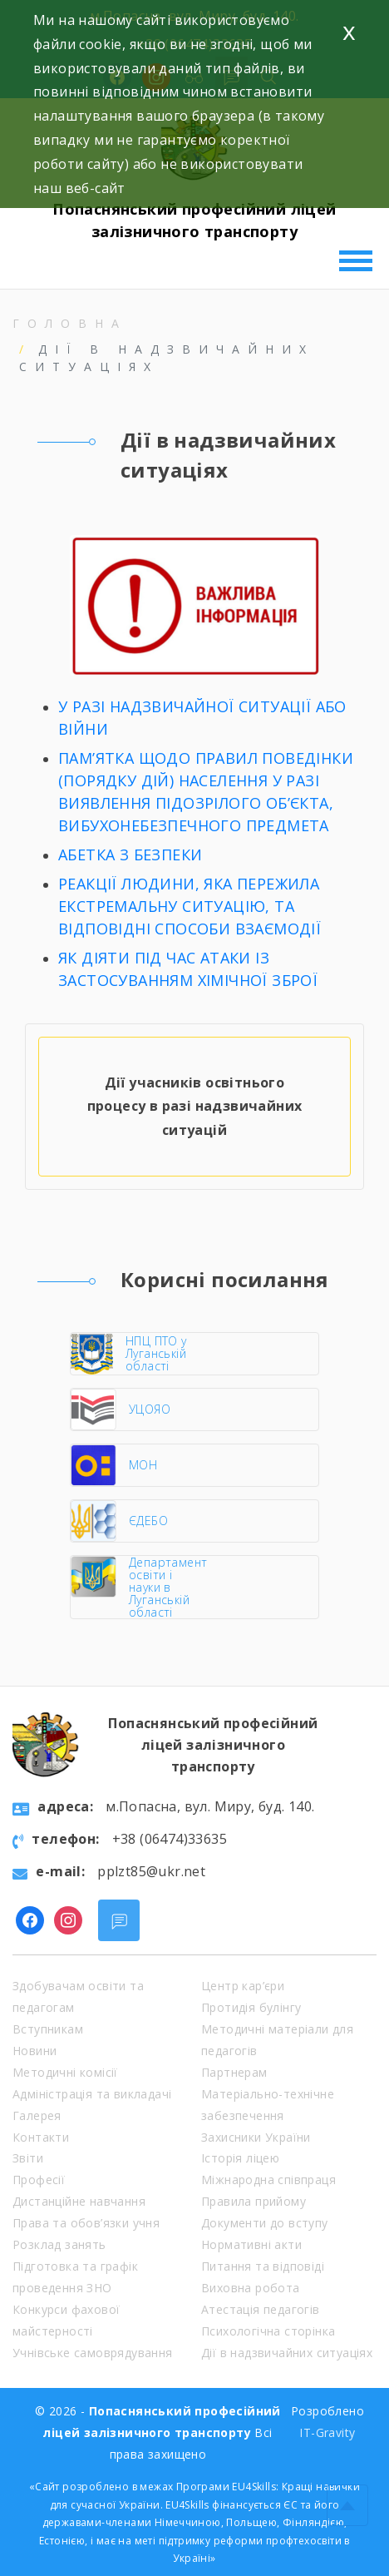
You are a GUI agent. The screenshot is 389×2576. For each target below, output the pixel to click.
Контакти (40, 2137)
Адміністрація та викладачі (91, 2094)
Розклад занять (59, 2244)
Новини (34, 2050)
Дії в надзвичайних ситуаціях (286, 2353)
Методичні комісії (65, 2072)
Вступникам (47, 2029)
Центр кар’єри (242, 1986)
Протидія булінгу (251, 2007)
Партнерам (234, 2072)
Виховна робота (250, 2288)
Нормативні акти (251, 2244)
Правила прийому (253, 2201)
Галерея (37, 2115)
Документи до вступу (264, 2223)
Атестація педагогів (260, 2309)
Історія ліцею (240, 2158)
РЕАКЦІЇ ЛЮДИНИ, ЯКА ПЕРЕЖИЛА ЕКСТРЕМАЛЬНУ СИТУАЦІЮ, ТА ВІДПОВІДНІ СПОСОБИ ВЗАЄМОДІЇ (192, 906)
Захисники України (256, 2137)
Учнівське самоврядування (92, 2353)
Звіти (27, 2158)
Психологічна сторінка (268, 2331)
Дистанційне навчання (78, 2201)
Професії (38, 2179)
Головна (69, 323)
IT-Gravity (327, 2432)
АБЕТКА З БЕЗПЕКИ (130, 854)
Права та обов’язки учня (86, 2223)
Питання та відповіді (262, 2266)
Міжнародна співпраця (268, 2179)
